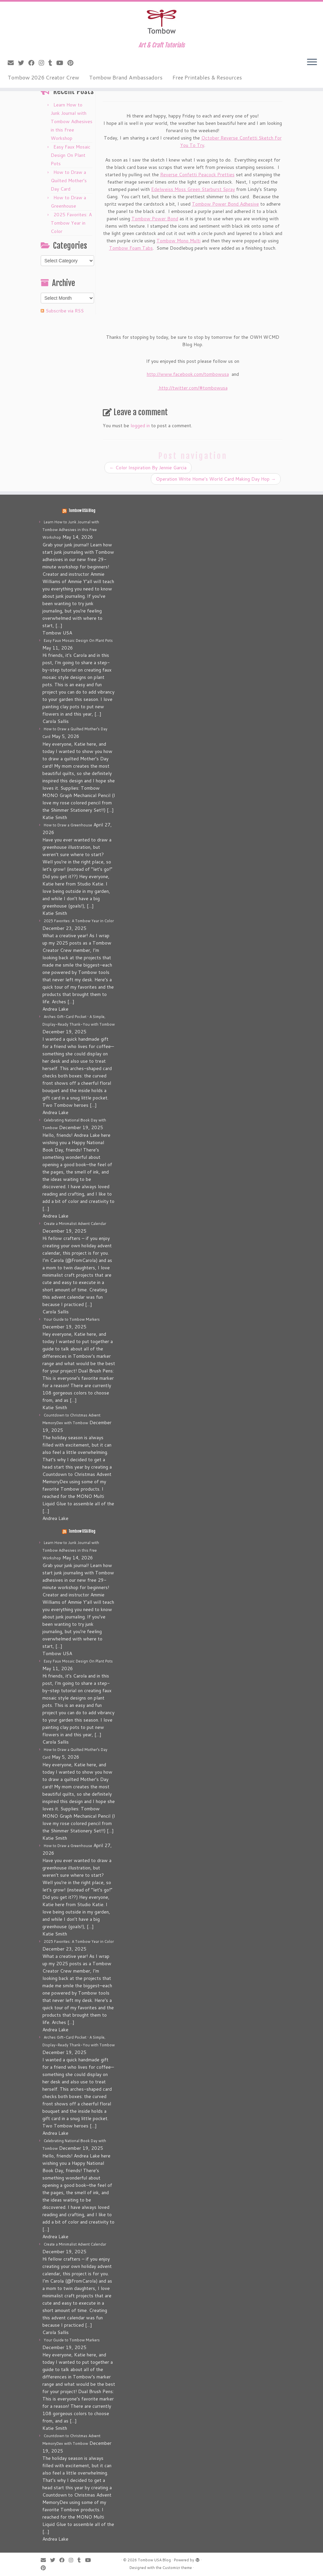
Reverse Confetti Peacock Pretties (197, 174)
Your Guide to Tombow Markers (72, 1319)
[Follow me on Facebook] (33, 62)
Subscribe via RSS (65, 310)
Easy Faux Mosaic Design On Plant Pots (70, 155)
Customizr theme (177, 2567)
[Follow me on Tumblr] (52, 62)
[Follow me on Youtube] (61, 62)
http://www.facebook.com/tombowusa (188, 374)
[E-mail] (13, 62)
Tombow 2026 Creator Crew (43, 77)
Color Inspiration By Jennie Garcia (148, 467)
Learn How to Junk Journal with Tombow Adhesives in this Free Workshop (71, 121)
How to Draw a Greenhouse (68, 825)
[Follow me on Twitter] (23, 62)
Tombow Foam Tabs (131, 248)
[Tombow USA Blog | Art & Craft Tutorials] (161, 21)
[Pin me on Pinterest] (72, 62)
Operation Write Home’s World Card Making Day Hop (216, 479)
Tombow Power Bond (154, 218)
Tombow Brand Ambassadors (126, 77)
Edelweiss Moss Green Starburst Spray (193, 189)
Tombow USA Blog (81, 510)
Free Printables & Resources (207, 77)
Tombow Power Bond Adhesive (225, 204)
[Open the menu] (312, 62)
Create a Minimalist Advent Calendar (75, 1223)
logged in (140, 425)
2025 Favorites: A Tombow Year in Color (71, 223)
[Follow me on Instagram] (43, 62)
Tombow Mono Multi (178, 240)
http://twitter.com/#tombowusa (193, 387)
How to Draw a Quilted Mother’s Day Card (69, 180)
